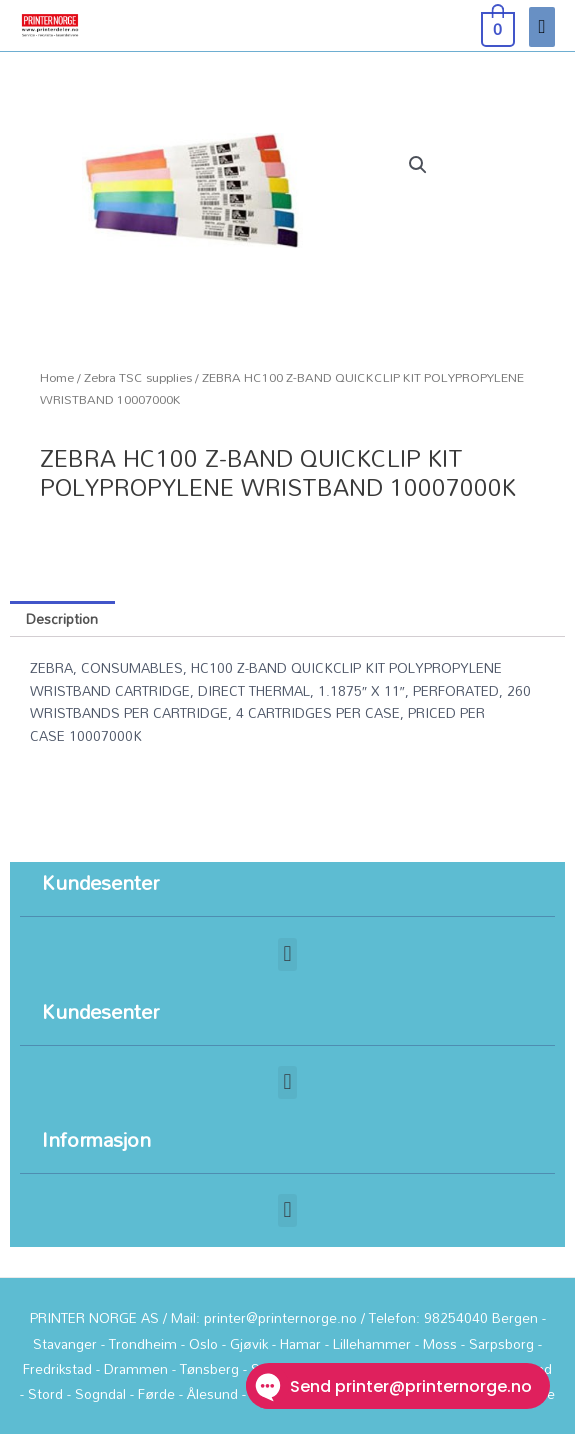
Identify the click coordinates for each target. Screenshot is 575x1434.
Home (57, 377)
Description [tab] (62, 618)
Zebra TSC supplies (138, 377)
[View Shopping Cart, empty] (496, 26)
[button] (418, 165)
